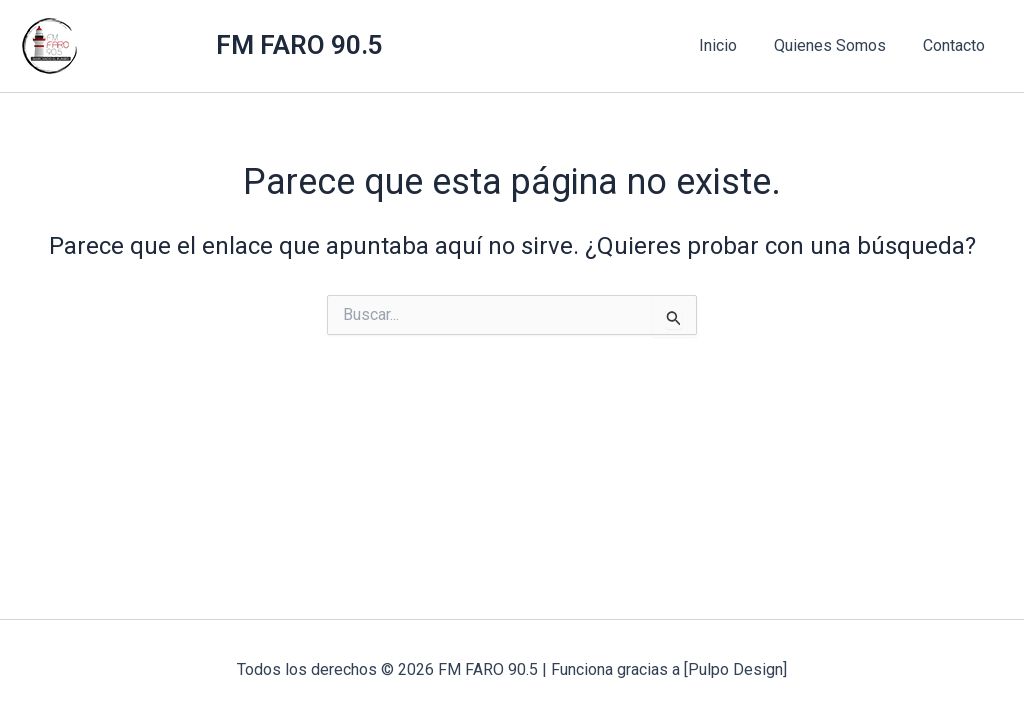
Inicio (731, 45)
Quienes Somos (838, 45)
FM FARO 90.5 (299, 45)
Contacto (957, 45)
